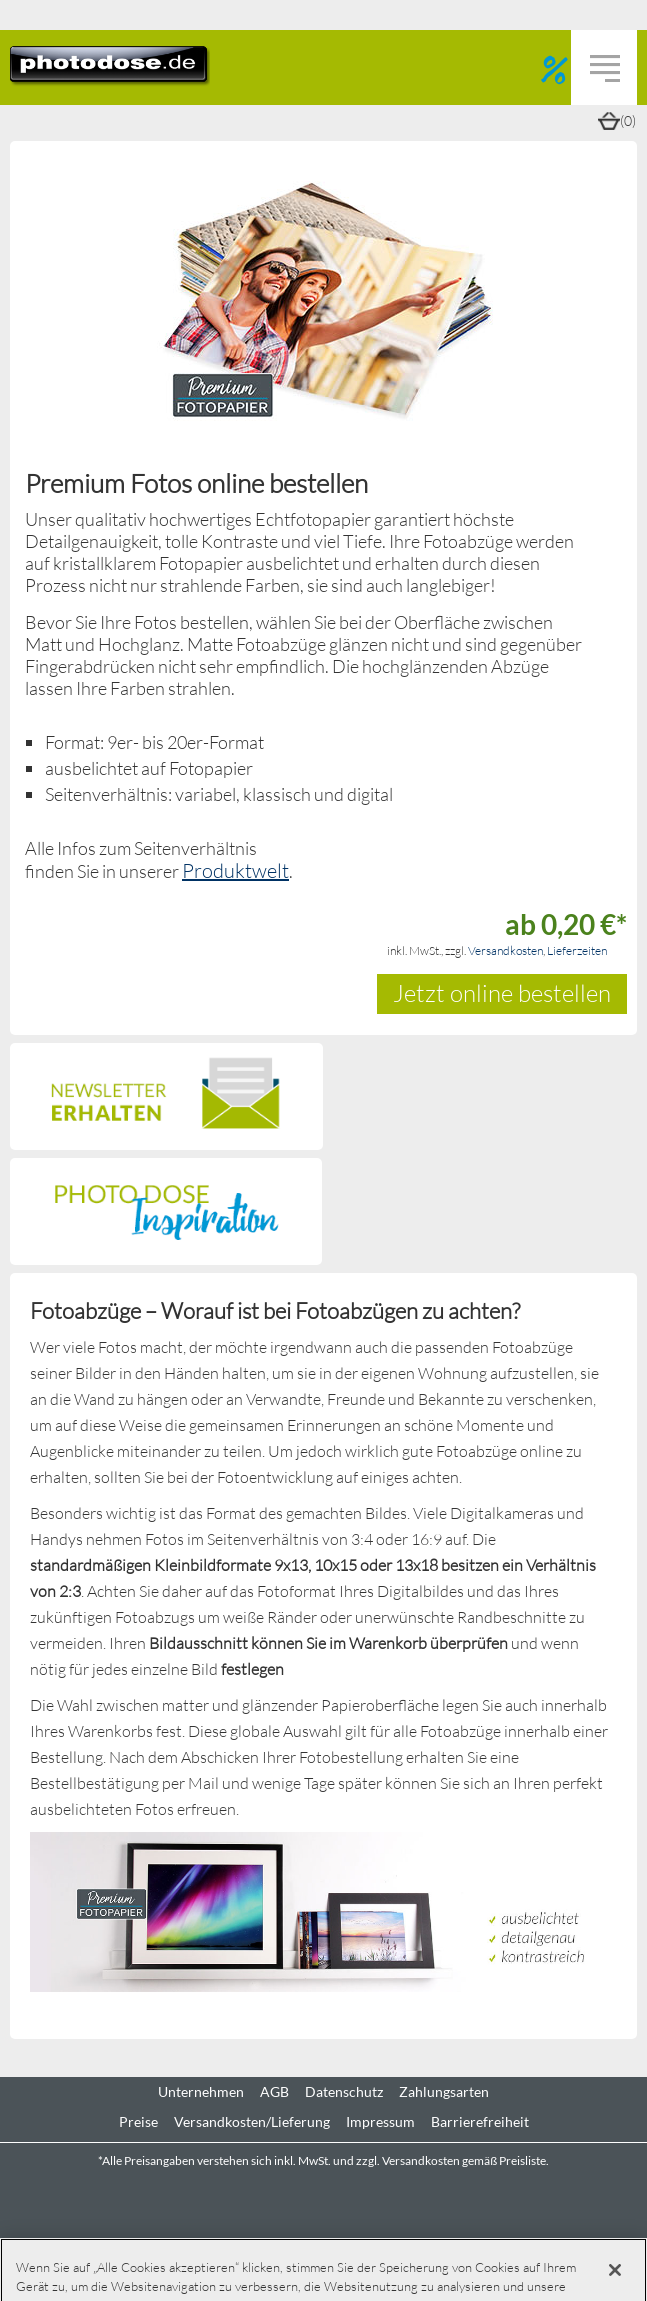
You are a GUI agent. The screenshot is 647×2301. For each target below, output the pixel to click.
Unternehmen (201, 2092)
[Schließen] (615, 2270)
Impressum (380, 2122)
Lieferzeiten (577, 950)
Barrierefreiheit (480, 2122)
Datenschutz (344, 2092)
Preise (138, 2122)
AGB (274, 2092)
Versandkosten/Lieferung (252, 2122)
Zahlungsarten (444, 2092)
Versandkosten (505, 950)
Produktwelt (235, 870)
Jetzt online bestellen (502, 992)
